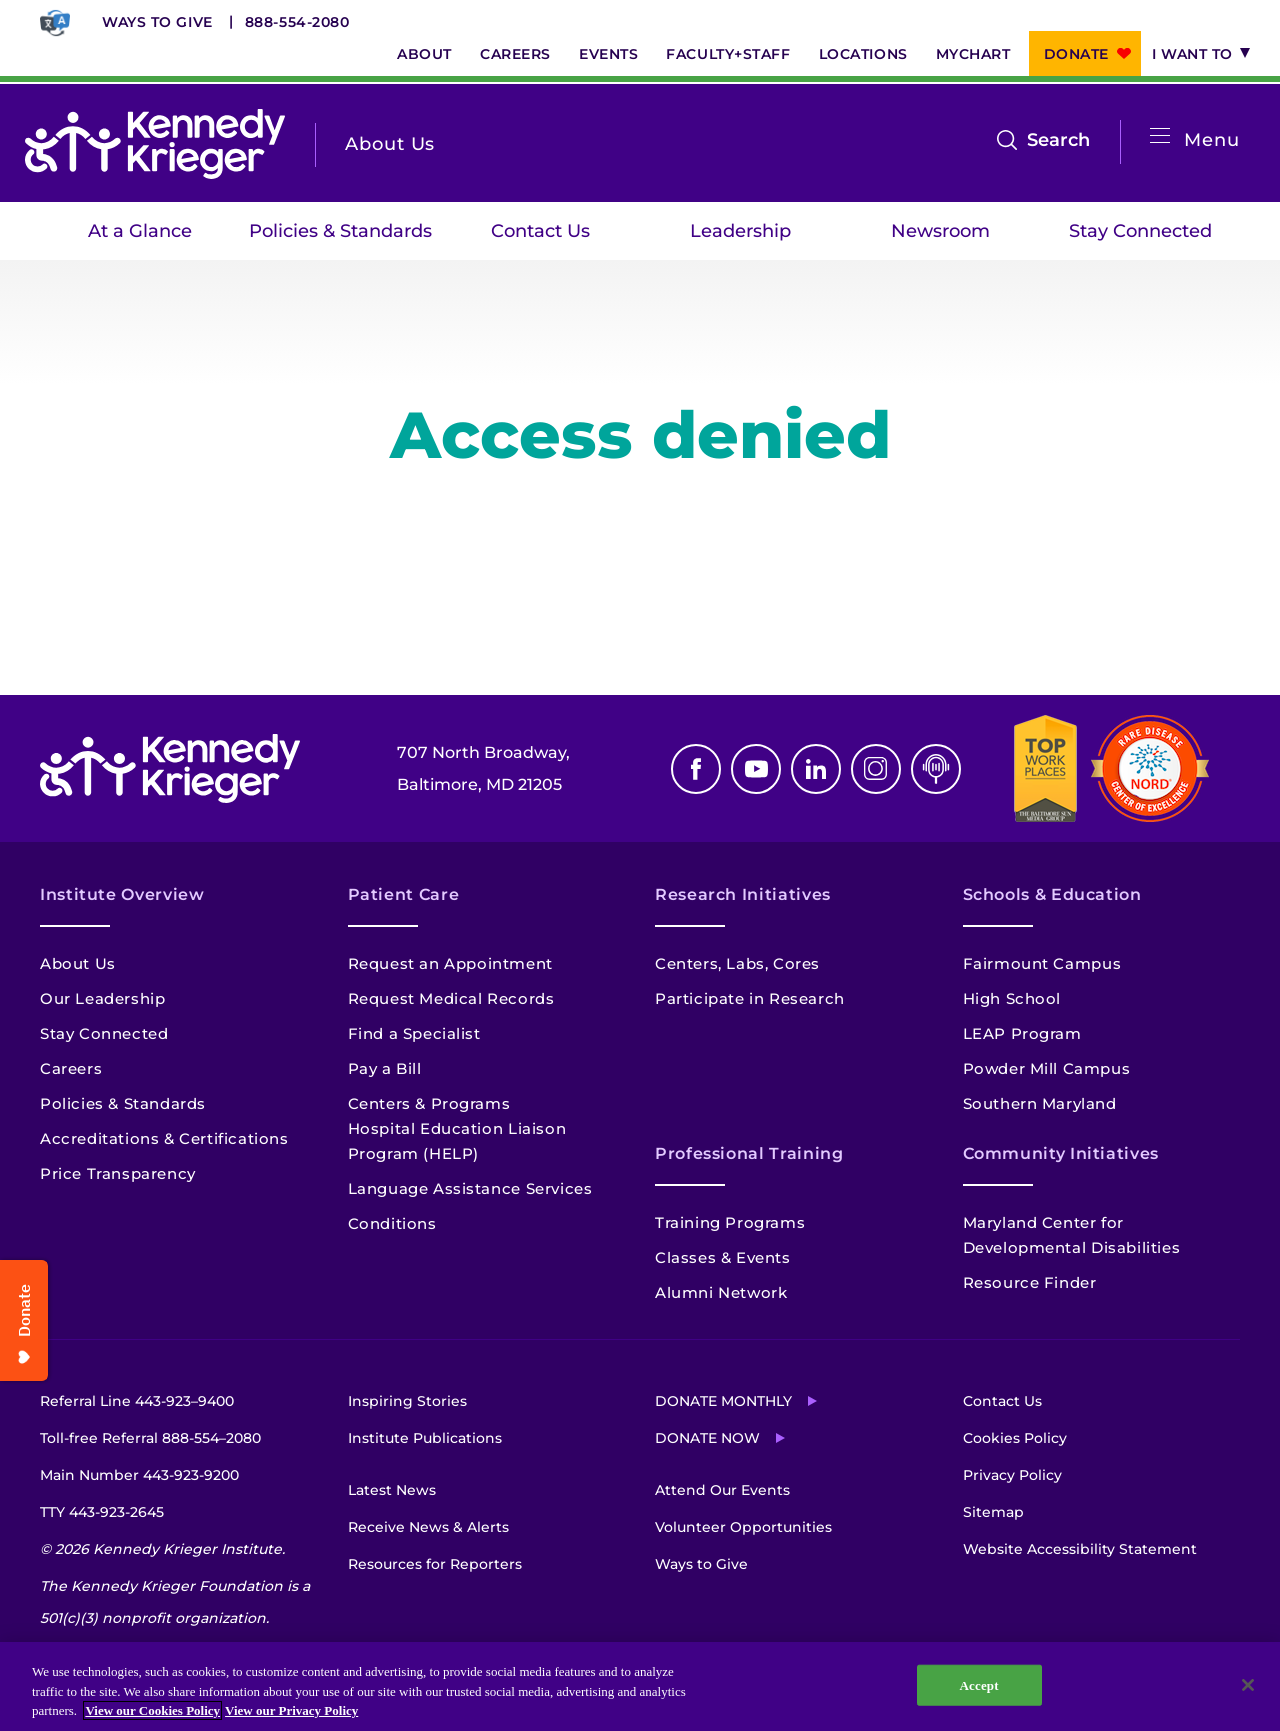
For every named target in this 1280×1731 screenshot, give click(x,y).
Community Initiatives (1061, 1153)
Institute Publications (425, 1438)
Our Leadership (102, 998)
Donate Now (707, 1438)
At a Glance (140, 231)
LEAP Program (1022, 1033)
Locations (863, 54)
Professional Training (749, 1153)
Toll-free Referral (150, 1438)
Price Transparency (118, 1173)
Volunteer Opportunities (743, 1527)
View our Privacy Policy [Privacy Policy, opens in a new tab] (291, 1710)
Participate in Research (750, 998)
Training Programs (730, 1222)
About (424, 54)
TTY (102, 1512)
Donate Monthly (723, 1401)
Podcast (936, 769)
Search (1058, 140)
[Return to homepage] (155, 144)
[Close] (1248, 1685)
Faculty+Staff (728, 54)
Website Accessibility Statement (1080, 1549)
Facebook (696, 769)
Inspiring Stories (407, 1401)
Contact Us (540, 231)
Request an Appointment (450, 963)
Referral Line (137, 1401)
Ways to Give (157, 22)
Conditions (392, 1223)
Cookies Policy (1015, 1438)
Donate (1076, 54)
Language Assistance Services (470, 1188)
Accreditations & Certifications (164, 1138)
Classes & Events (723, 1257)
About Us (78, 963)
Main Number (139, 1475)
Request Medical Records (451, 998)
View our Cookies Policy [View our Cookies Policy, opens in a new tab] (152, 1710)
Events (608, 54)
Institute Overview (122, 894)
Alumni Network (721, 1292)
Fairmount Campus (1042, 963)
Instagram (876, 769)
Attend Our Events (722, 1490)
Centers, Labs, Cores (737, 963)
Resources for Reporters (435, 1564)
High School (1012, 998)
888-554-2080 (297, 22)
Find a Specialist (414, 1033)
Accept (979, 1684)
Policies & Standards (340, 231)
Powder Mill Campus (1047, 1068)
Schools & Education (1052, 894)
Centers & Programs (429, 1103)
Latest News (392, 1490)
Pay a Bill (385, 1068)
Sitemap (993, 1512)
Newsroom (940, 231)
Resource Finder (1030, 1282)
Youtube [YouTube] (756, 769)
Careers (515, 54)
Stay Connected (1140, 231)
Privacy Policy (1012, 1475)
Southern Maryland (1040, 1103)
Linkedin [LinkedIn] (816, 769)
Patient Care (404, 894)
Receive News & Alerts (428, 1527)
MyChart (973, 54)
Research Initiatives (743, 894)
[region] (640, 1686)
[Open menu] (1160, 136)
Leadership (740, 231)
